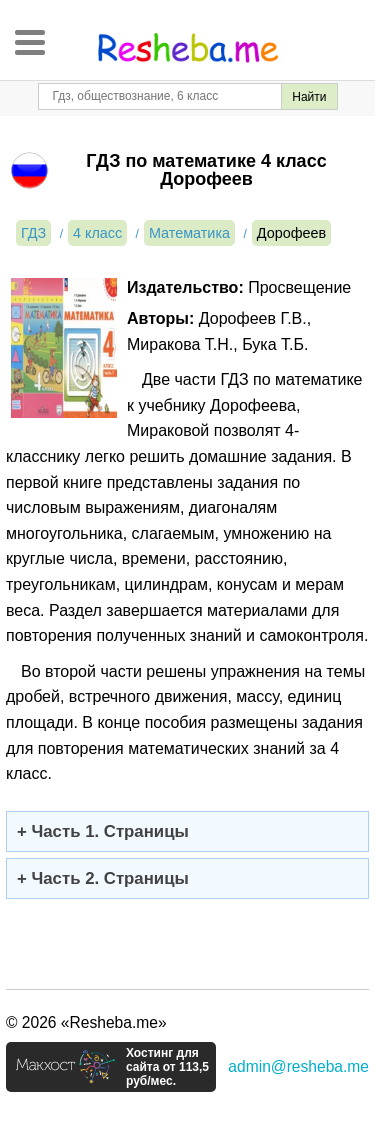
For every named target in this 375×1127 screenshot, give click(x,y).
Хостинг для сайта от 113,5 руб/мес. (167, 1067)
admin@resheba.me (298, 1066)
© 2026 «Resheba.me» (86, 1022)
